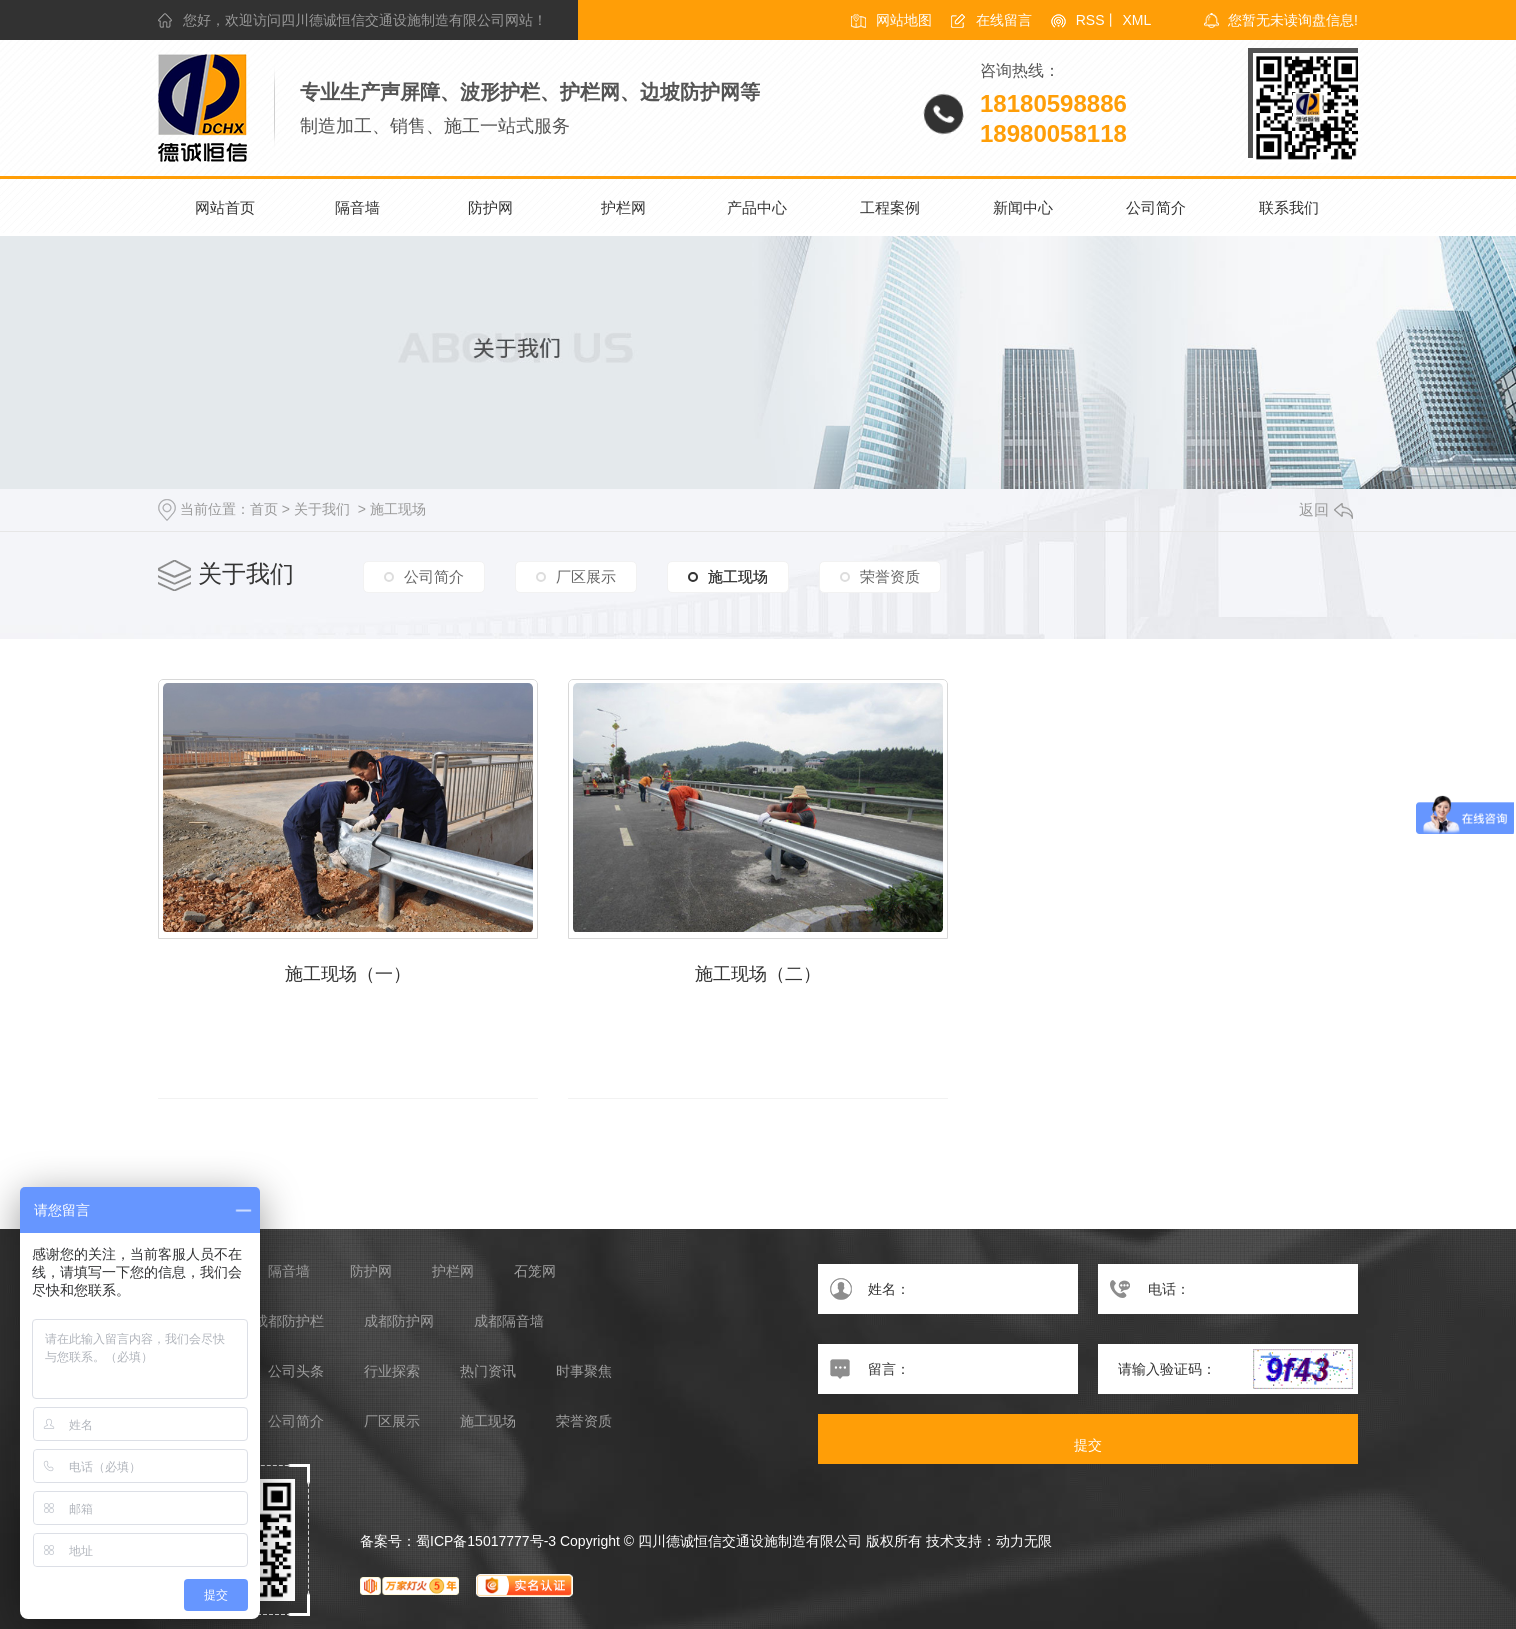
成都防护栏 (289, 1321)
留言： (948, 1369)
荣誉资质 (890, 576)
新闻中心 (1023, 207)
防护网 (490, 207)
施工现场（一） (348, 974)
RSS (1090, 20)
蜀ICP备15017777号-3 (486, 1541)
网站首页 (225, 207)
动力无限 (1024, 1541)
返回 (1326, 509)
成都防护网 (399, 1321)
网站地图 (904, 20)
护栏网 (623, 207)
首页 (264, 509)
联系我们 (1289, 207)
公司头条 (296, 1371)
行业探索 (392, 1371)
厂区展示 (586, 576)
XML (1136, 20)
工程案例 (890, 207)
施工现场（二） (758, 974)
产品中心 (757, 207)
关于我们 (322, 509)
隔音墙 (357, 207)
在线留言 (1004, 20)
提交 (1088, 1445)
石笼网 (535, 1271)
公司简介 (1156, 207)
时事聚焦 (584, 1371)
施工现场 (398, 509)
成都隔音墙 (509, 1321)
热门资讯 (488, 1371)
